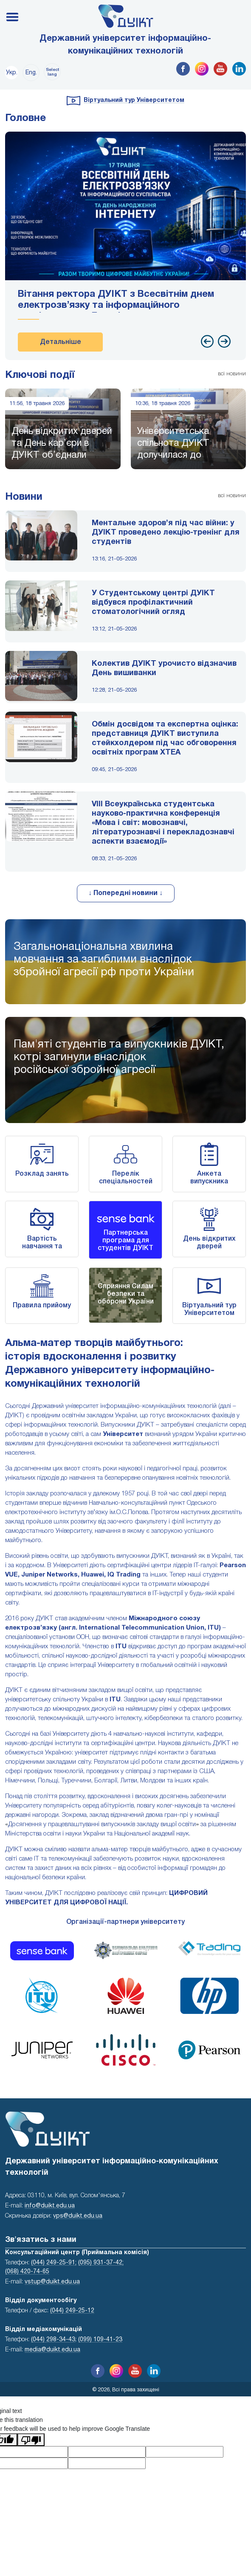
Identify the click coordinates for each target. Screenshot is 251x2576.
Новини (23, 497)
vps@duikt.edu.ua (77, 2216)
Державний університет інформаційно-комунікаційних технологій (125, 45)
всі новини (232, 374)
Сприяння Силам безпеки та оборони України (126, 1294)
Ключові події (40, 375)
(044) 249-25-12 (72, 2311)
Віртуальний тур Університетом (134, 100)
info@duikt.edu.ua (50, 2206)
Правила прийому (42, 1306)
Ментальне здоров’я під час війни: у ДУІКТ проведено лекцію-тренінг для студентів (166, 533)
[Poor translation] (31, 2439)
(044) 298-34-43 (53, 2339)
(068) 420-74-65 (27, 2272)
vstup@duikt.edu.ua (52, 2282)
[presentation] (207, 341)
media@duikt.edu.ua (52, 2350)
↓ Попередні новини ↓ (125, 893)
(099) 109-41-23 (100, 2339)
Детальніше (60, 342)
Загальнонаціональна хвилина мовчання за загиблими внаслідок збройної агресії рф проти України (104, 959)
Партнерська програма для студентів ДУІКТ (125, 1240)
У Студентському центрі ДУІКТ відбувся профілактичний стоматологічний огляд (153, 603)
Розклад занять (42, 1174)
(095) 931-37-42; (101, 2263)
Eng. (31, 73)
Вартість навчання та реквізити (42, 1246)
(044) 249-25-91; (53, 2263)
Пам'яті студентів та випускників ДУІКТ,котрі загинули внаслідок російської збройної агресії (119, 1057)
